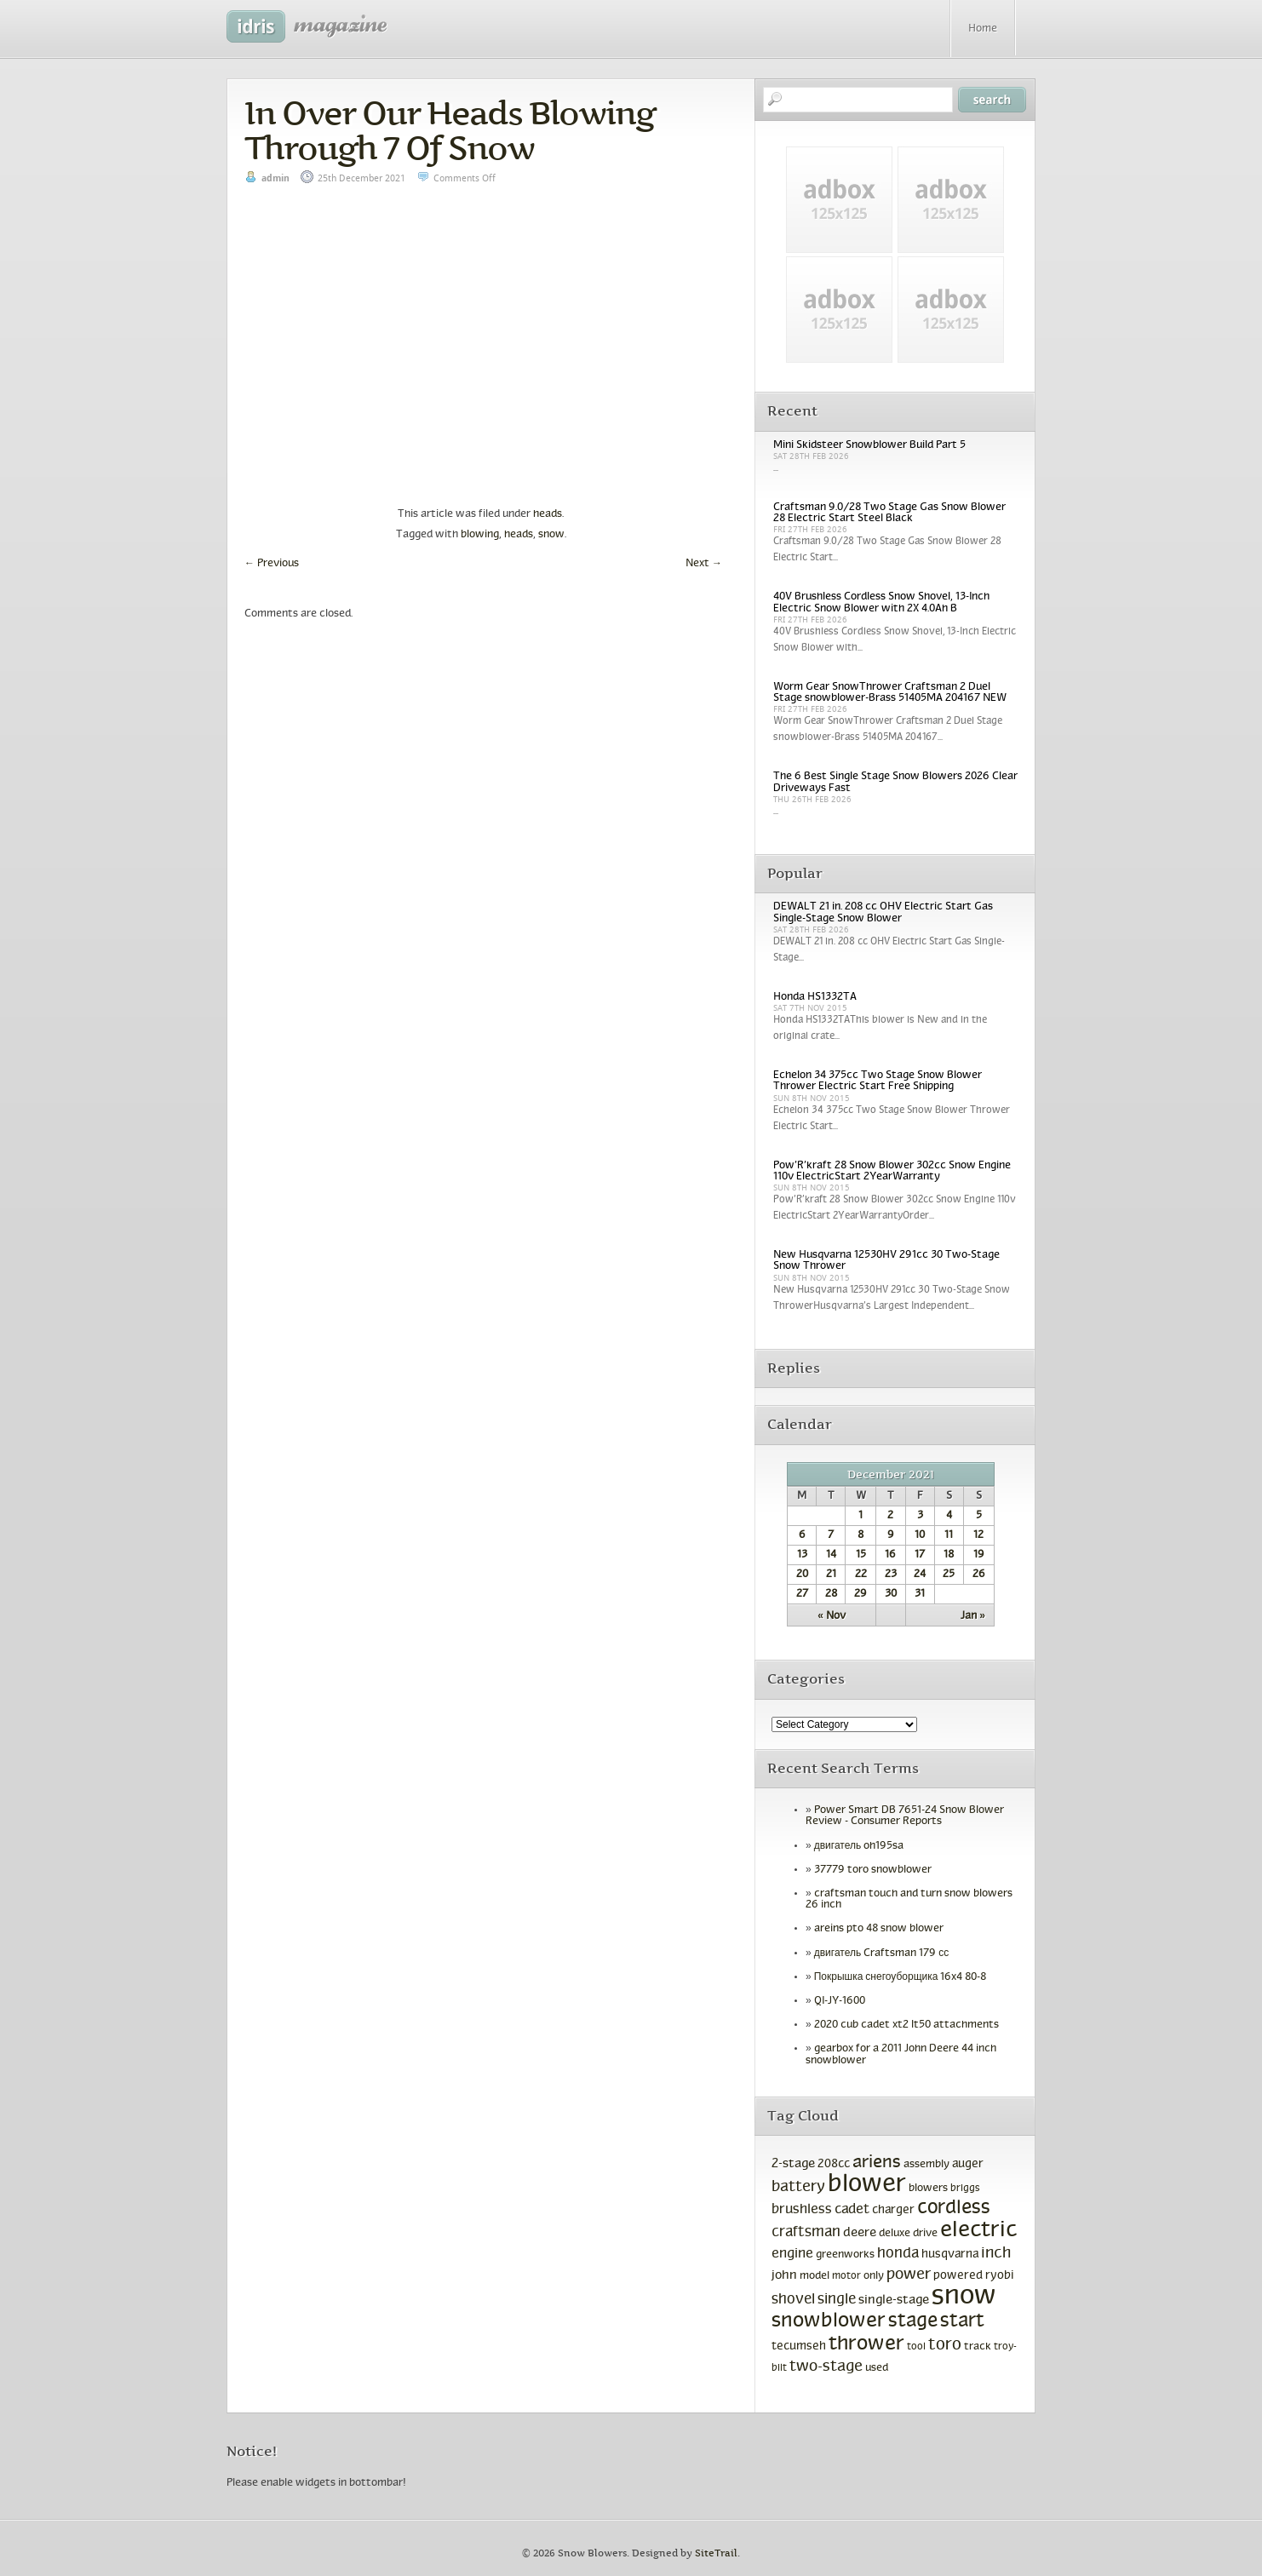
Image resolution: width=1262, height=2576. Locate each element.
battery (798, 2187)
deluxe (894, 2234)
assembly (926, 2165)
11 (948, 1535)
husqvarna (949, 2254)
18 (949, 1555)
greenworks (845, 2255)
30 (891, 1594)
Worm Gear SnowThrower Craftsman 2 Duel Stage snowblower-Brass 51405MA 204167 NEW (890, 692)
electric (978, 2230)
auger (968, 2164)
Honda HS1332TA (815, 997)
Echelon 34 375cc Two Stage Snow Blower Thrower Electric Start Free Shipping (877, 1081)
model (814, 2276)
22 (861, 1574)
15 (861, 1555)
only (873, 2275)
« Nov (831, 1616)
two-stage (826, 2367)
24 (920, 1574)
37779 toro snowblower (873, 1870)
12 (978, 1535)
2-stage (793, 2164)
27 (802, 1594)
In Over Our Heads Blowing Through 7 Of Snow (449, 130)
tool (916, 2347)
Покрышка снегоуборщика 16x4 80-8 (900, 1977)
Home (982, 29)
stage (913, 2322)
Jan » (973, 1616)
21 (831, 1574)
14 (831, 1555)
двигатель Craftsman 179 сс (881, 1953)
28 (831, 1594)
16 (890, 1555)
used (876, 2368)
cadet (852, 2209)
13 (802, 1555)
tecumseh (799, 2346)
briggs (965, 2188)
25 (949, 1574)
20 (802, 1574)
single (836, 2300)
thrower (866, 2344)
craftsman (806, 2233)
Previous (271, 564)
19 (978, 1555)
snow (551, 535)
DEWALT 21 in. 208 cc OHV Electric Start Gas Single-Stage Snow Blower (883, 912)
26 (978, 1574)
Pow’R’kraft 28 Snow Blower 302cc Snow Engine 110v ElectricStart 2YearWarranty (892, 1171)
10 (920, 1535)
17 (920, 1555)
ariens (876, 2162)
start (962, 2322)
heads (547, 514)
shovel (793, 2299)
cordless (953, 2208)
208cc (833, 2164)
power (908, 2275)
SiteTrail (716, 2553)
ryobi (999, 2275)
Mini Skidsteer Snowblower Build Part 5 (869, 445)
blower (867, 2184)
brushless (802, 2209)
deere (859, 2233)
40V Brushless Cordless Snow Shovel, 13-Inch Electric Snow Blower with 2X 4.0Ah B (881, 602)
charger (893, 2210)
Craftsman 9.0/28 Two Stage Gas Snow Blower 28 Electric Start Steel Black (889, 513)
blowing (480, 535)
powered (958, 2275)
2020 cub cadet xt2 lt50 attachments (906, 2025)
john (784, 2275)
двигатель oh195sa (859, 1846)
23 (891, 1574)
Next (703, 564)
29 (860, 1594)
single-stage (893, 2300)
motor (846, 2276)
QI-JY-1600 (839, 2001)
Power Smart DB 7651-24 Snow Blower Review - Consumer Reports (905, 1816)
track (977, 2347)
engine (792, 2253)
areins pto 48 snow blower (879, 1929)
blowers (928, 2188)
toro (944, 2345)
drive (925, 2234)
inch (996, 2253)
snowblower (829, 2321)
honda (898, 2254)
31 (920, 1594)
